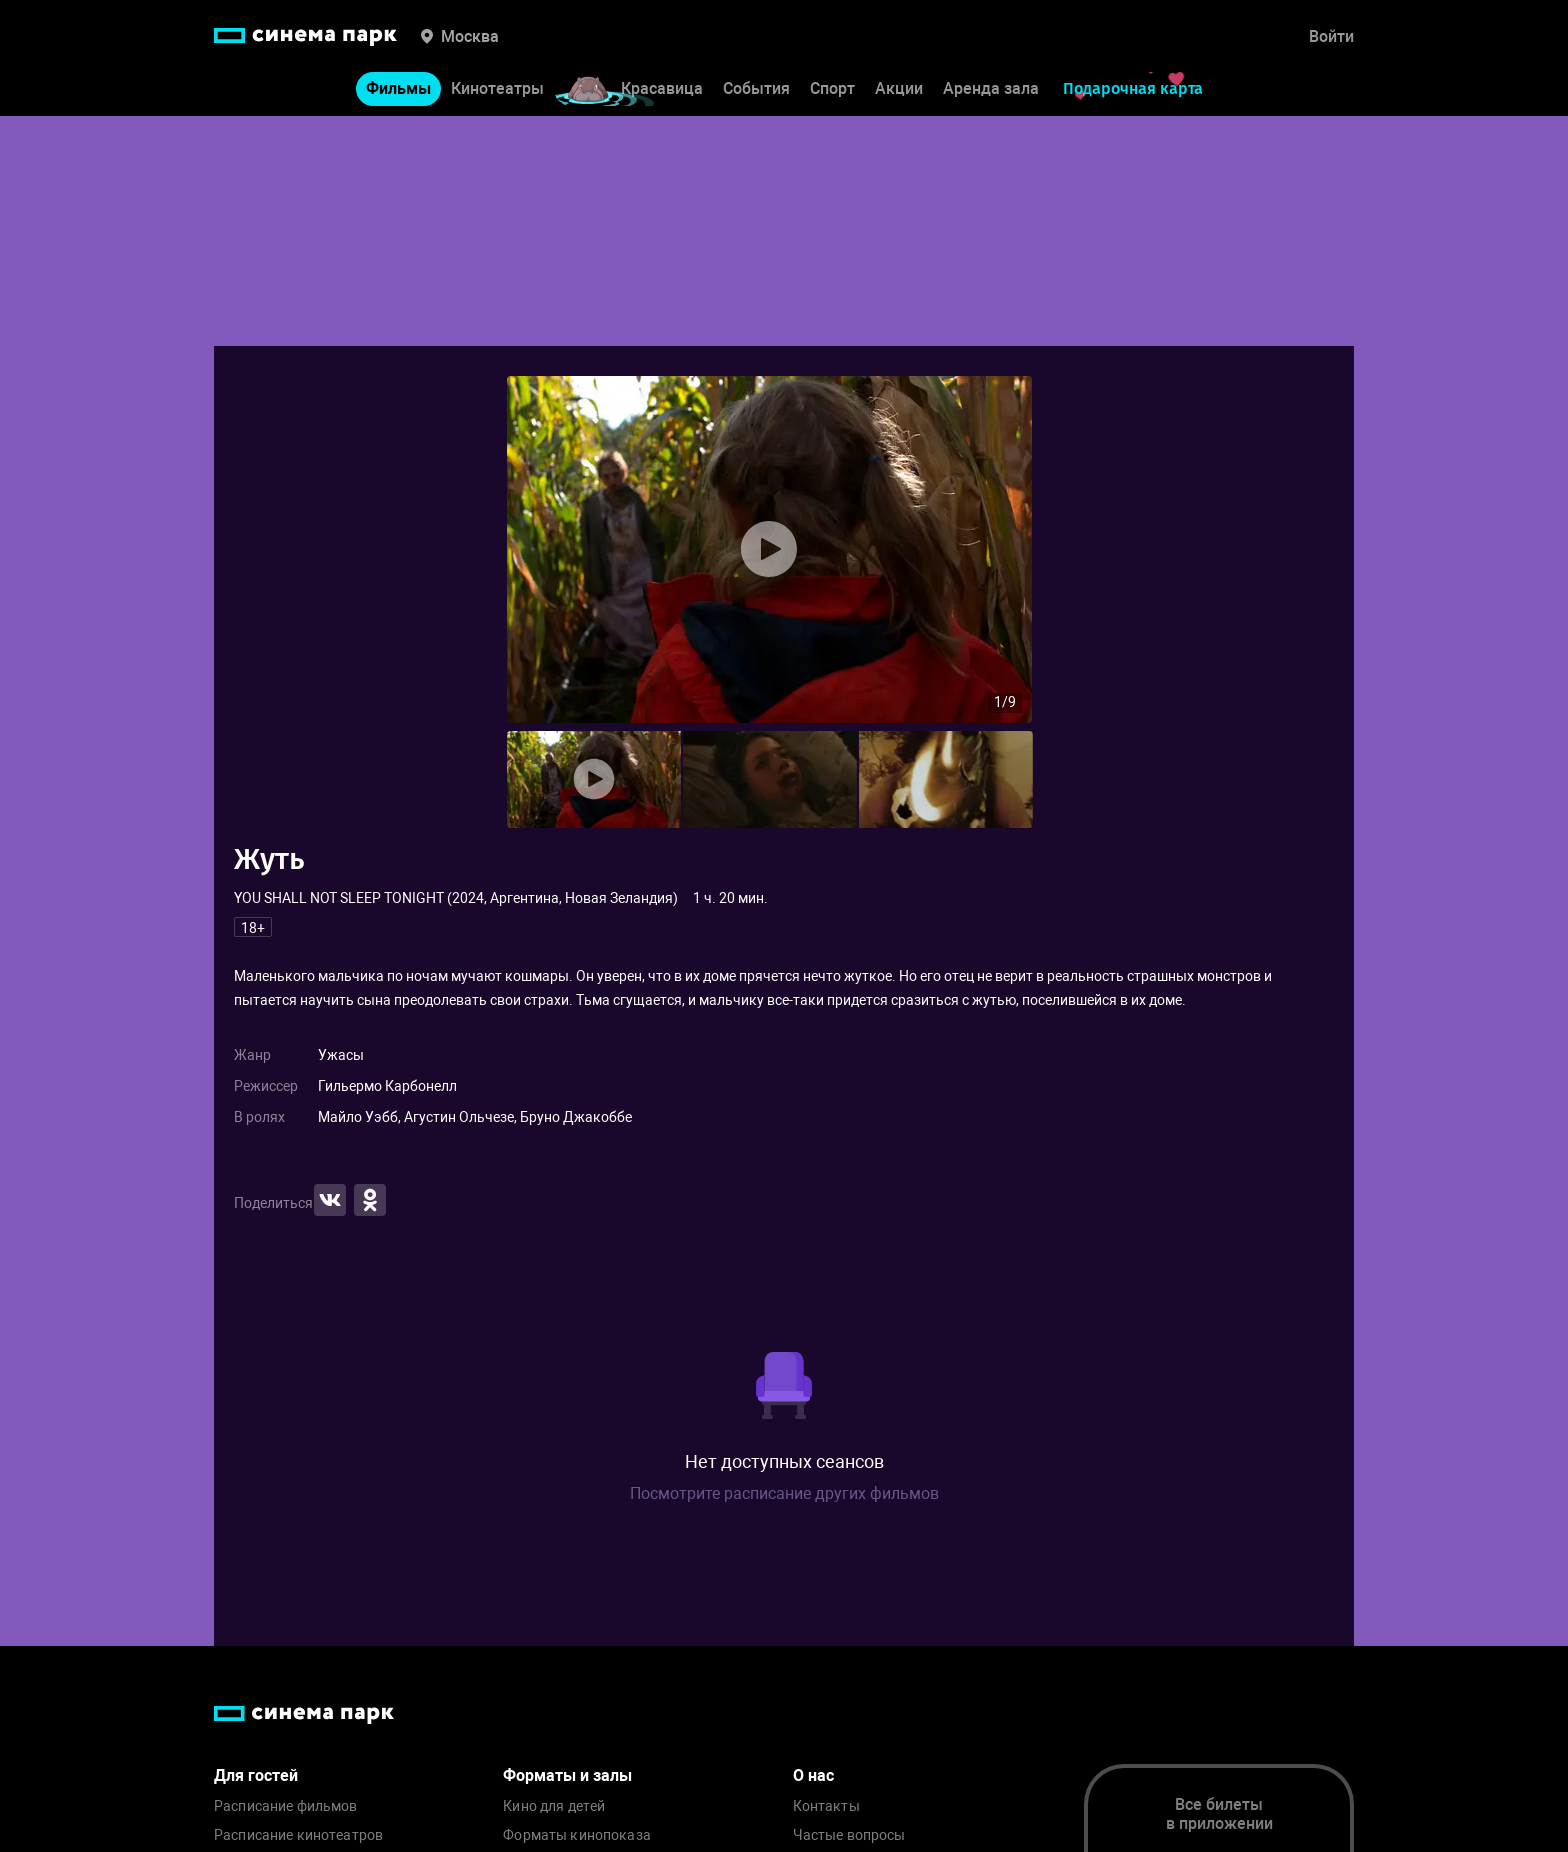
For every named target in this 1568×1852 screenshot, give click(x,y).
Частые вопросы (849, 1835)
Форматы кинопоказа (577, 1835)
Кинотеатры (497, 88)
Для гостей (256, 1775)
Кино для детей (554, 1806)
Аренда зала (991, 88)
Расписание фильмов (286, 1806)
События (756, 88)
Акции (899, 88)
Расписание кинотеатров (298, 1835)
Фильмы (398, 88)
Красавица (662, 88)
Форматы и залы (567, 1775)
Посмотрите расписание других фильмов (784, 1493)
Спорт (832, 88)
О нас (813, 1775)
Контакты (826, 1806)
